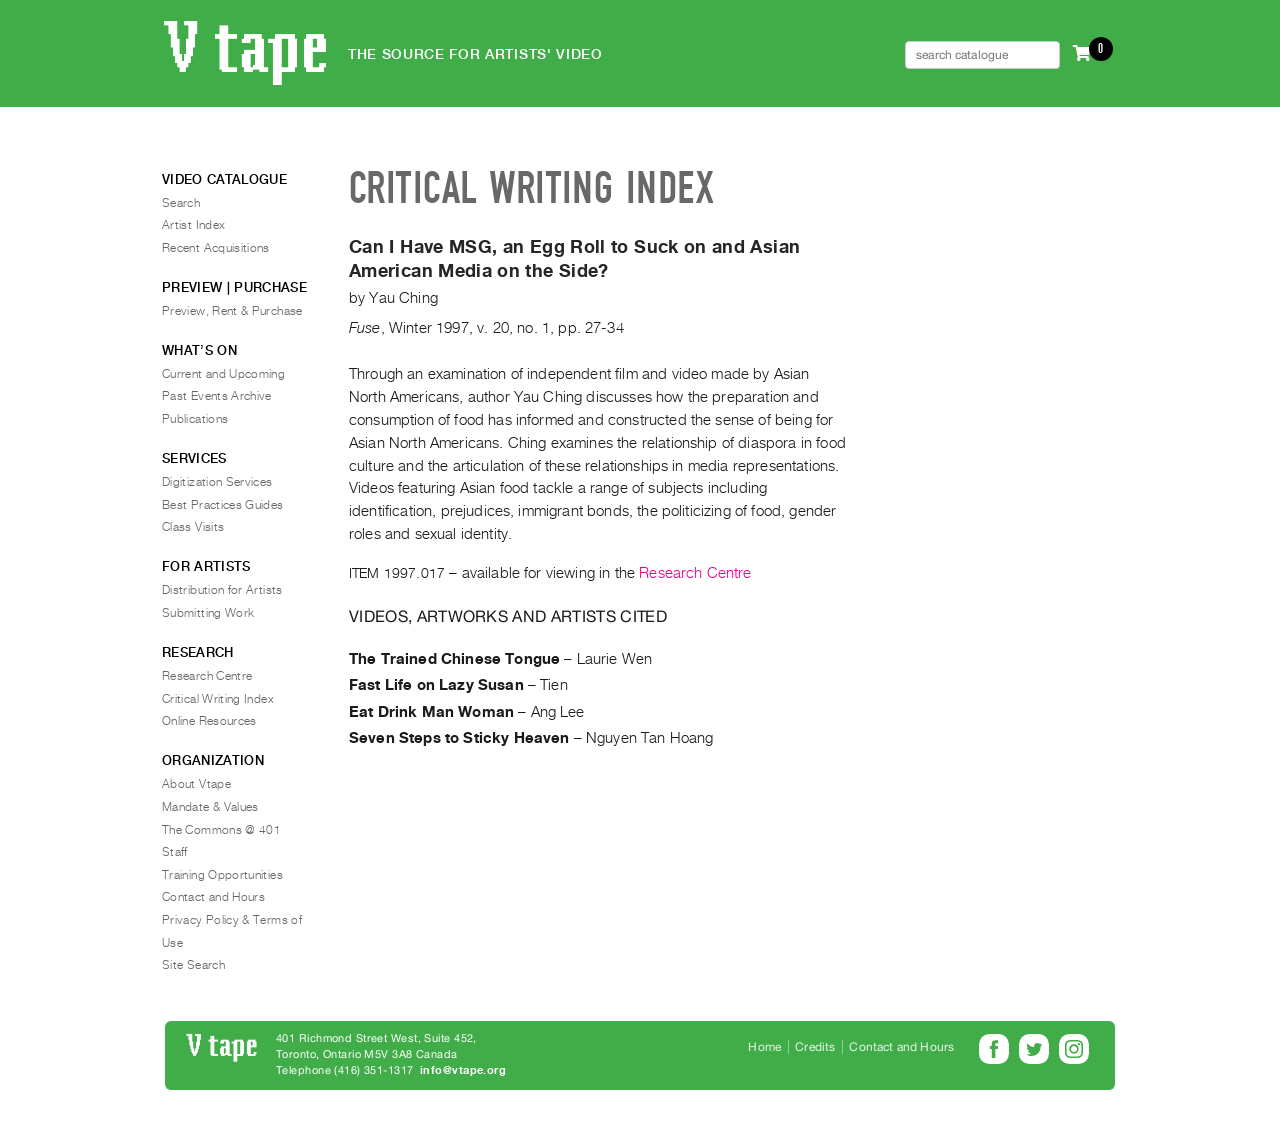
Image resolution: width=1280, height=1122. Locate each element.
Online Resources (209, 721)
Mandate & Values (210, 807)
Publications (195, 419)
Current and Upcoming (223, 374)
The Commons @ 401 (221, 830)
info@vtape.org (463, 1070)
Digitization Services (217, 482)
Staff (175, 852)
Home (764, 1047)
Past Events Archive (217, 396)
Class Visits (193, 527)
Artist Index (193, 225)
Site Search (193, 965)
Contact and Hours (213, 897)
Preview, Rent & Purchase (232, 311)
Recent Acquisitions (216, 248)
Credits (815, 1047)
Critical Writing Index (218, 699)
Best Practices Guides (223, 505)
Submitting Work (208, 613)
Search (181, 203)
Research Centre (695, 573)
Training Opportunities (222, 875)
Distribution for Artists (222, 590)
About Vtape (196, 784)
